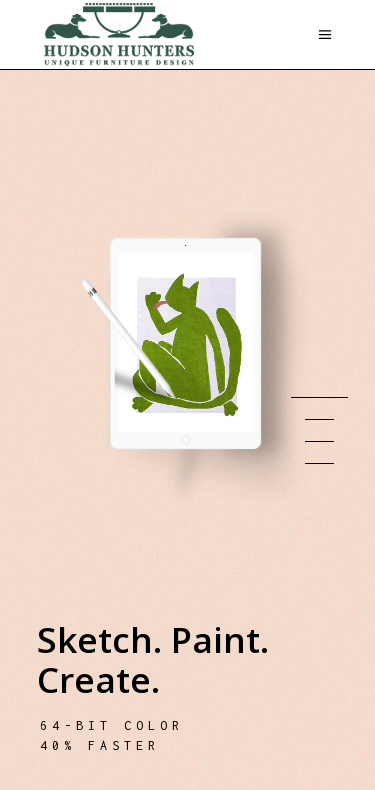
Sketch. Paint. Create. (153, 660)
